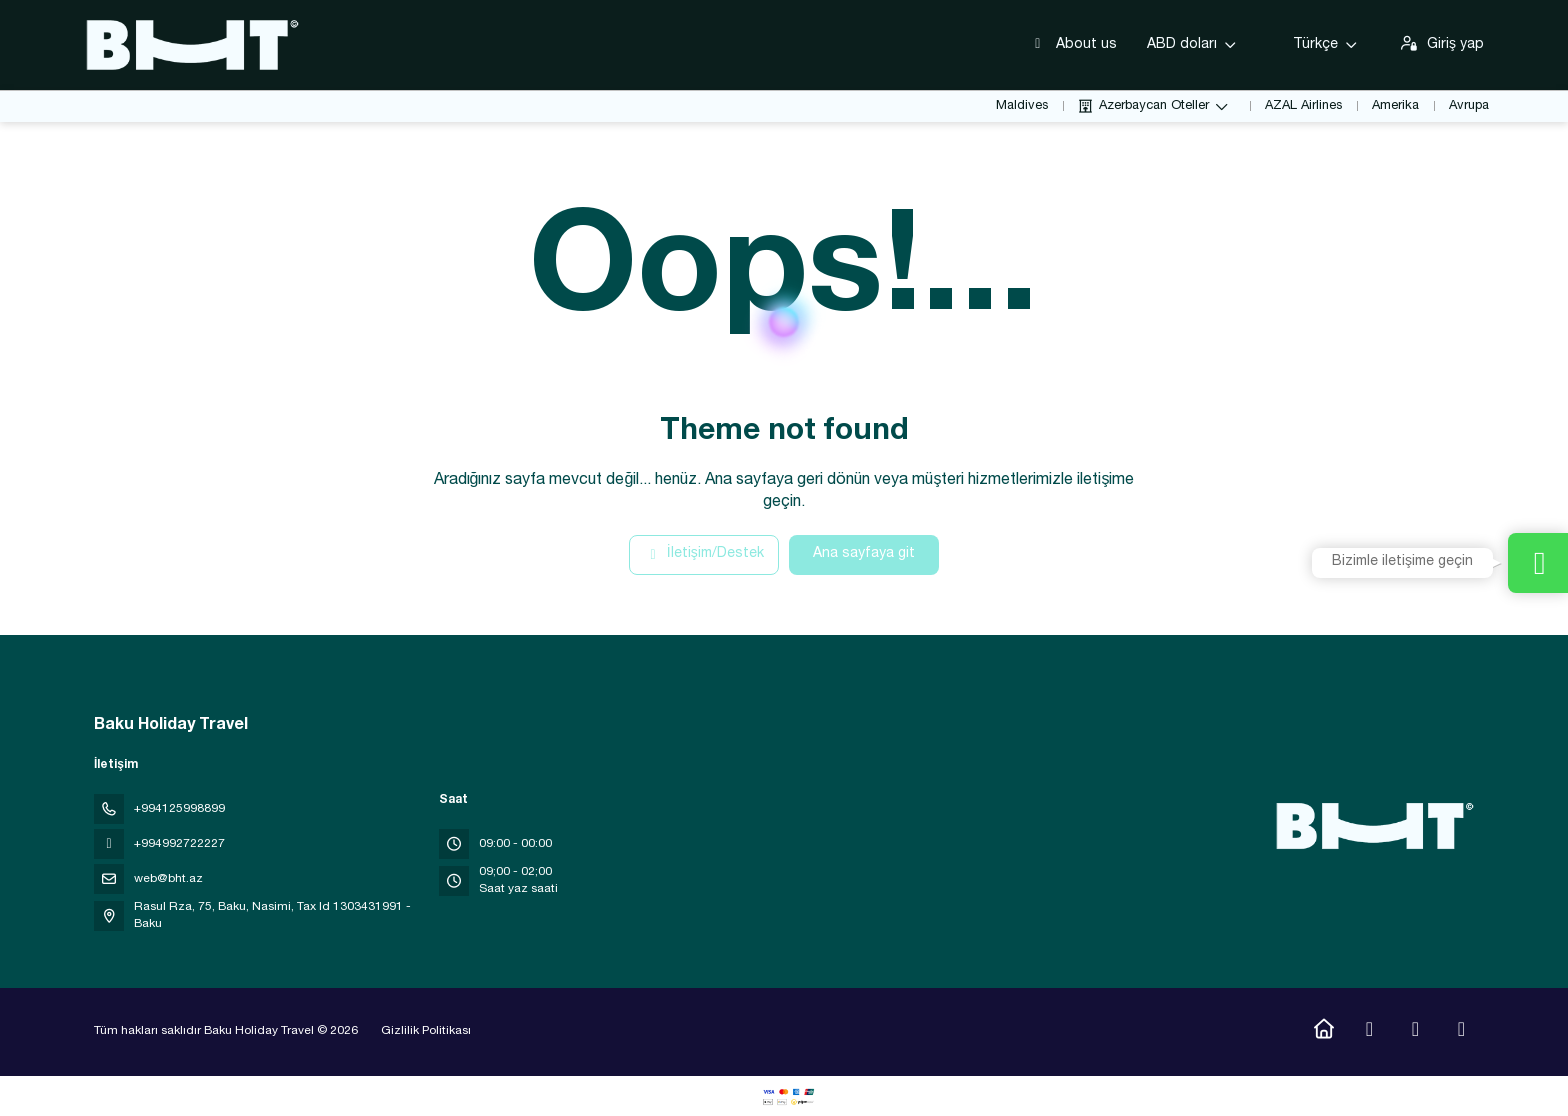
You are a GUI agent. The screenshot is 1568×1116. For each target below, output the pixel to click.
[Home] (1323, 1032)
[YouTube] (1415, 1032)
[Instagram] (1369, 1032)
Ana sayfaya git (864, 554)
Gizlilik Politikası (426, 1031)
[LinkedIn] (1461, 1032)
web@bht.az (168, 879)
